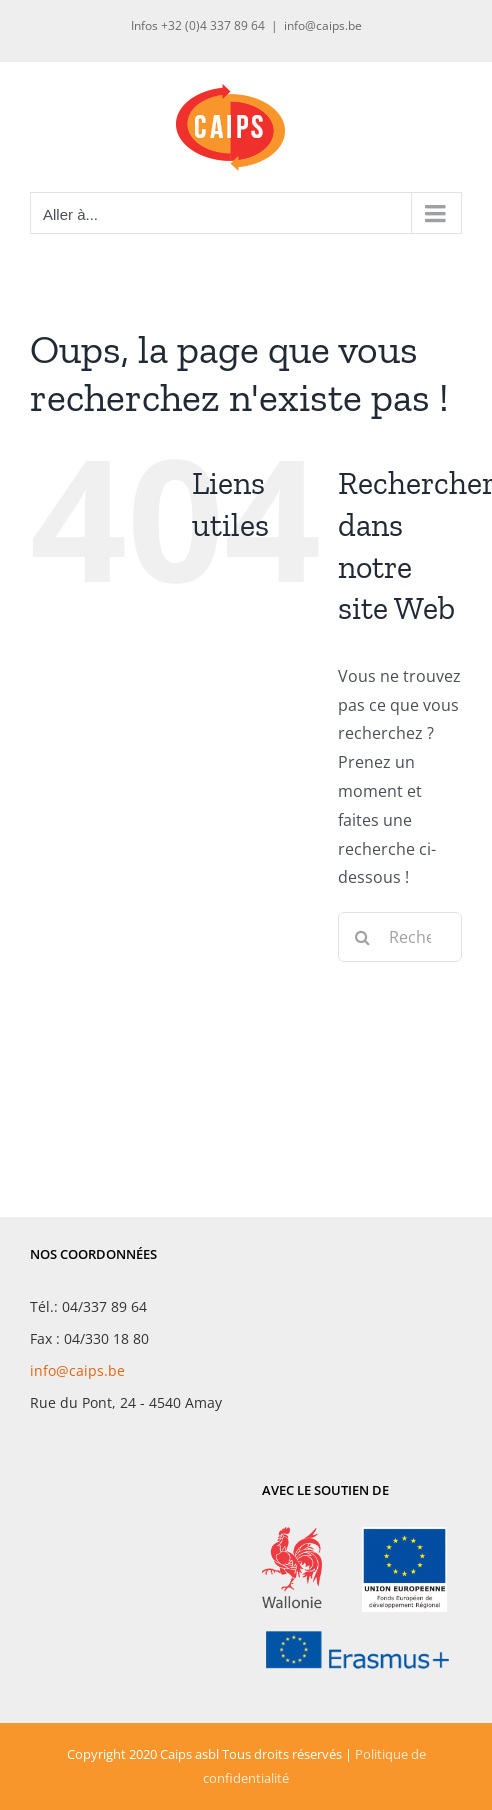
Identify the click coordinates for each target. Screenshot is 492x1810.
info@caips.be (323, 25)
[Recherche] (363, 937)
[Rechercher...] (400, 937)
